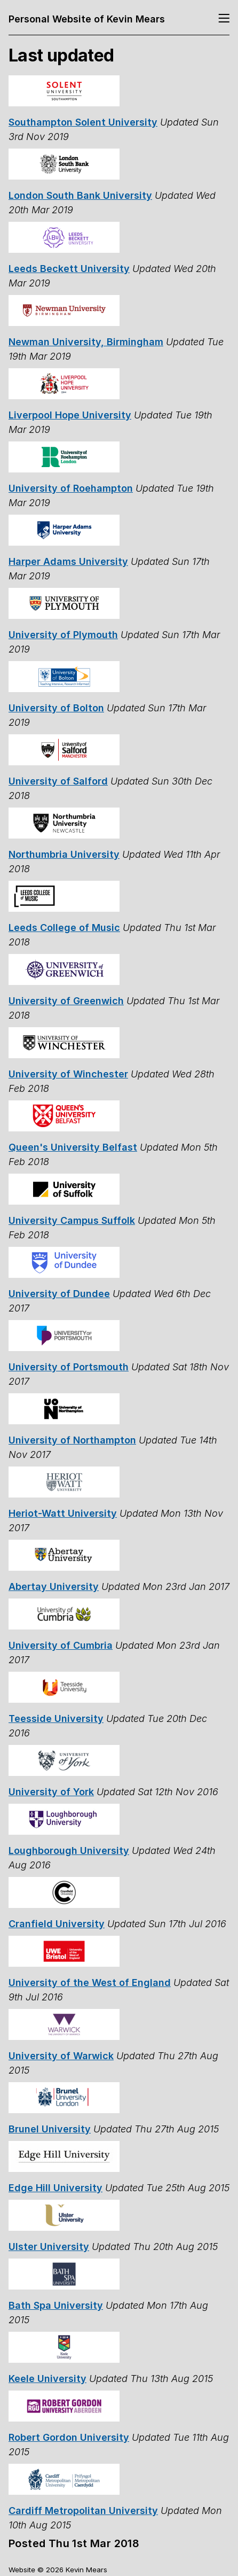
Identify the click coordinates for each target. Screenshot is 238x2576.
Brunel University (50, 2129)
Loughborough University (69, 1850)
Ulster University (49, 2246)
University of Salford (58, 781)
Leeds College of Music (64, 927)
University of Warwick (61, 2055)
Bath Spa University (56, 2305)
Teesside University (56, 1718)
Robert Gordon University (69, 2437)
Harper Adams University (68, 561)
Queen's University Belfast (73, 1147)
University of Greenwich (66, 1000)
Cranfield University (57, 1923)
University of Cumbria (61, 1645)
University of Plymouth (63, 634)
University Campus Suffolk (72, 1220)
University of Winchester (68, 1074)
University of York (51, 1791)
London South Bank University (80, 195)
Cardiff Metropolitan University (83, 2510)
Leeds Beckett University (69, 268)
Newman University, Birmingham (86, 341)
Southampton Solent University (83, 122)
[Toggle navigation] (223, 19)
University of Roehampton (71, 488)
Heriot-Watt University (63, 1513)
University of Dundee (59, 1293)
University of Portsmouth (69, 1366)
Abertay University (54, 1586)
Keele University (47, 2378)
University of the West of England (90, 1982)
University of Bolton (56, 707)
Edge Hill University (55, 2187)
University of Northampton (72, 1440)
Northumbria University (64, 854)
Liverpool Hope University (70, 415)
